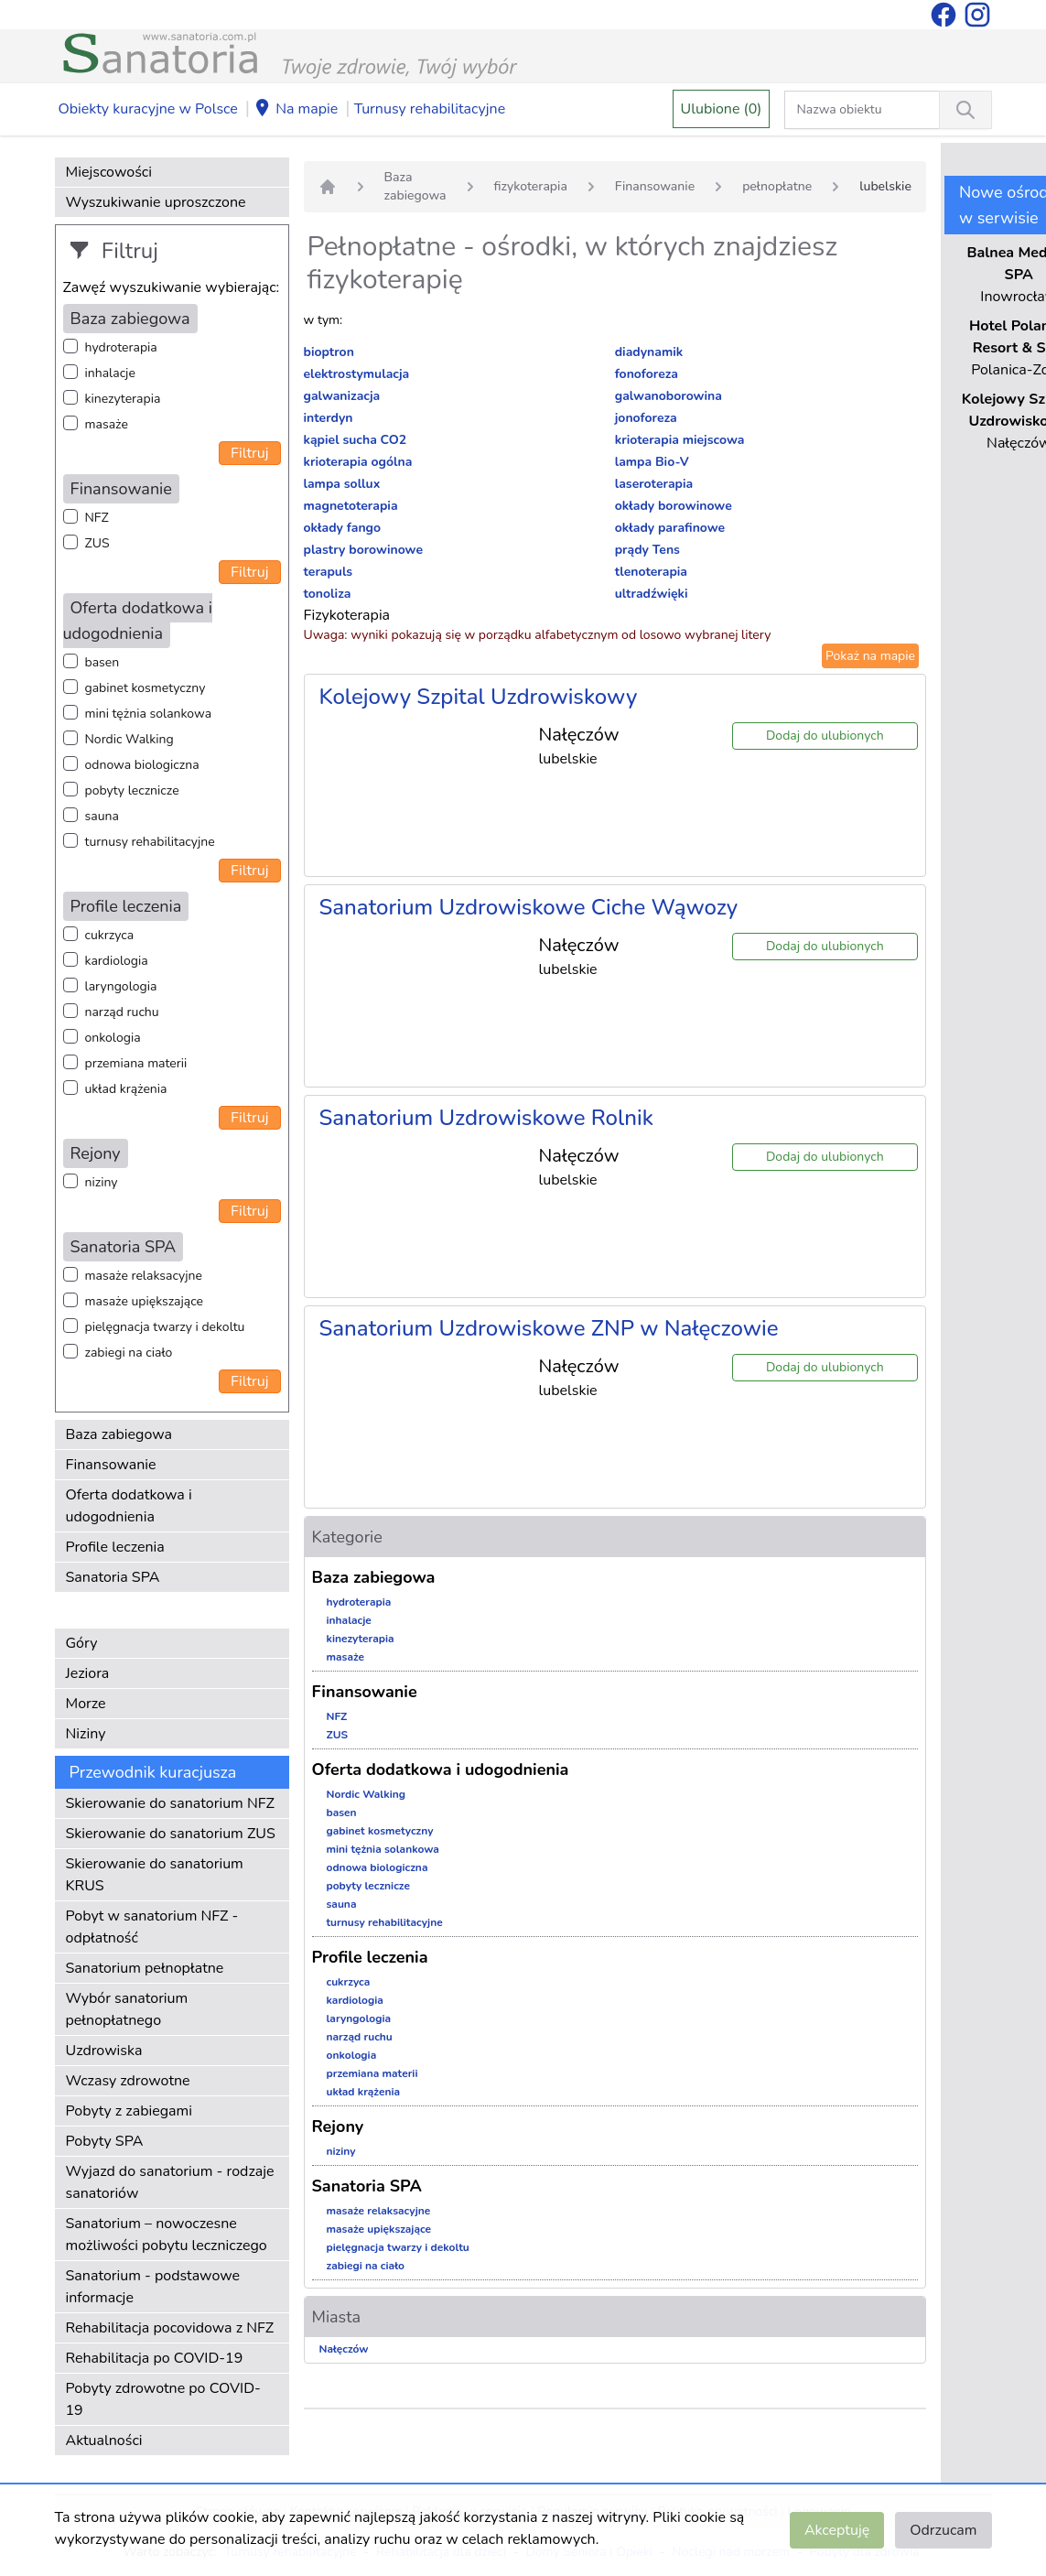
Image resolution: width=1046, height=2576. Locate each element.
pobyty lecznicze (132, 790)
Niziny (86, 1734)
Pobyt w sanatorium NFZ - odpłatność (152, 1927)
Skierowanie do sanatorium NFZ (170, 1803)
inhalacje (110, 373)
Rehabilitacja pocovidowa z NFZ (170, 2328)
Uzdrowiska (104, 2050)
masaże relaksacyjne (143, 1275)
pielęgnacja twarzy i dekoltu (165, 1327)
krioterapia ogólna (358, 462)
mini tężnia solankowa (148, 713)
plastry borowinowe (364, 549)
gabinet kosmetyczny (145, 688)
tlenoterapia (651, 571)
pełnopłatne (777, 186)
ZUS (97, 543)
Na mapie (295, 110)
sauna (102, 816)
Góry (82, 1643)
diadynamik (649, 352)
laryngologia (121, 986)
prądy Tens (647, 549)
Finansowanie (111, 1465)
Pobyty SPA (105, 2141)
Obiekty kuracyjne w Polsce (148, 109)
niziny (101, 1182)
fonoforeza (646, 374)
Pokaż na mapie (870, 656)
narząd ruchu (122, 1012)
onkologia (113, 1037)
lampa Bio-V (652, 462)
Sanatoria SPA (113, 1577)
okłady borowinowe (673, 505)
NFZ (97, 517)
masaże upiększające (144, 1301)
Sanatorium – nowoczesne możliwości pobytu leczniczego (166, 2234)
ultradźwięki (651, 593)
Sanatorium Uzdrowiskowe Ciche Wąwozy (529, 907)
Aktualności (104, 2440)
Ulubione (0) (721, 109)
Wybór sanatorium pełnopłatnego (127, 2009)
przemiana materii (136, 1063)
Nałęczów (344, 2349)
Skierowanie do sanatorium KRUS (154, 1875)
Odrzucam (943, 2530)
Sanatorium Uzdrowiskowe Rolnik (486, 1117)
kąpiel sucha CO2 (355, 440)
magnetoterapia (351, 505)
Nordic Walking (129, 739)
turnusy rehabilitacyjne (150, 841)
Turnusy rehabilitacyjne (429, 109)
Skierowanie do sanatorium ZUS (170, 1834)
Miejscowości (109, 172)
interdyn (328, 418)
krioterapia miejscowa (680, 440)
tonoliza (327, 593)
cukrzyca (110, 935)
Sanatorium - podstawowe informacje (153, 2287)
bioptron (329, 352)
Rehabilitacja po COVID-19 (154, 2358)
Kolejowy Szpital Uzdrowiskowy (478, 696)
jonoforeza (646, 418)
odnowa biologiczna (142, 765)
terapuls (328, 571)
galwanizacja (342, 396)
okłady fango (343, 527)
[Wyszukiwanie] (965, 110)
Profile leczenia (115, 1547)
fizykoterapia (530, 186)
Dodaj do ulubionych (825, 735)
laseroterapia (654, 483)
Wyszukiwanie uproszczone (156, 202)
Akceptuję (836, 2530)
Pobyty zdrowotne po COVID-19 (163, 2399)
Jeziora (88, 1673)
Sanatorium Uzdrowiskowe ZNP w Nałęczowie (549, 1328)
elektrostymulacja (357, 374)
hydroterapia (121, 347)
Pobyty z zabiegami (129, 2111)
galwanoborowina (668, 396)
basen (102, 662)
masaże (106, 424)
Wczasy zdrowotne (128, 2081)
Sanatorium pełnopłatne (145, 1968)
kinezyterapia (123, 398)
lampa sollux (342, 483)
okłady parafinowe (670, 527)
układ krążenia (126, 1089)
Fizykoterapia (347, 615)
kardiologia (116, 960)
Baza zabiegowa (119, 1434)
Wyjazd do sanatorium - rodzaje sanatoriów (170, 2182)
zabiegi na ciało (129, 1352)
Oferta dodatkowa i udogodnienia (129, 1506)
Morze (86, 1704)
